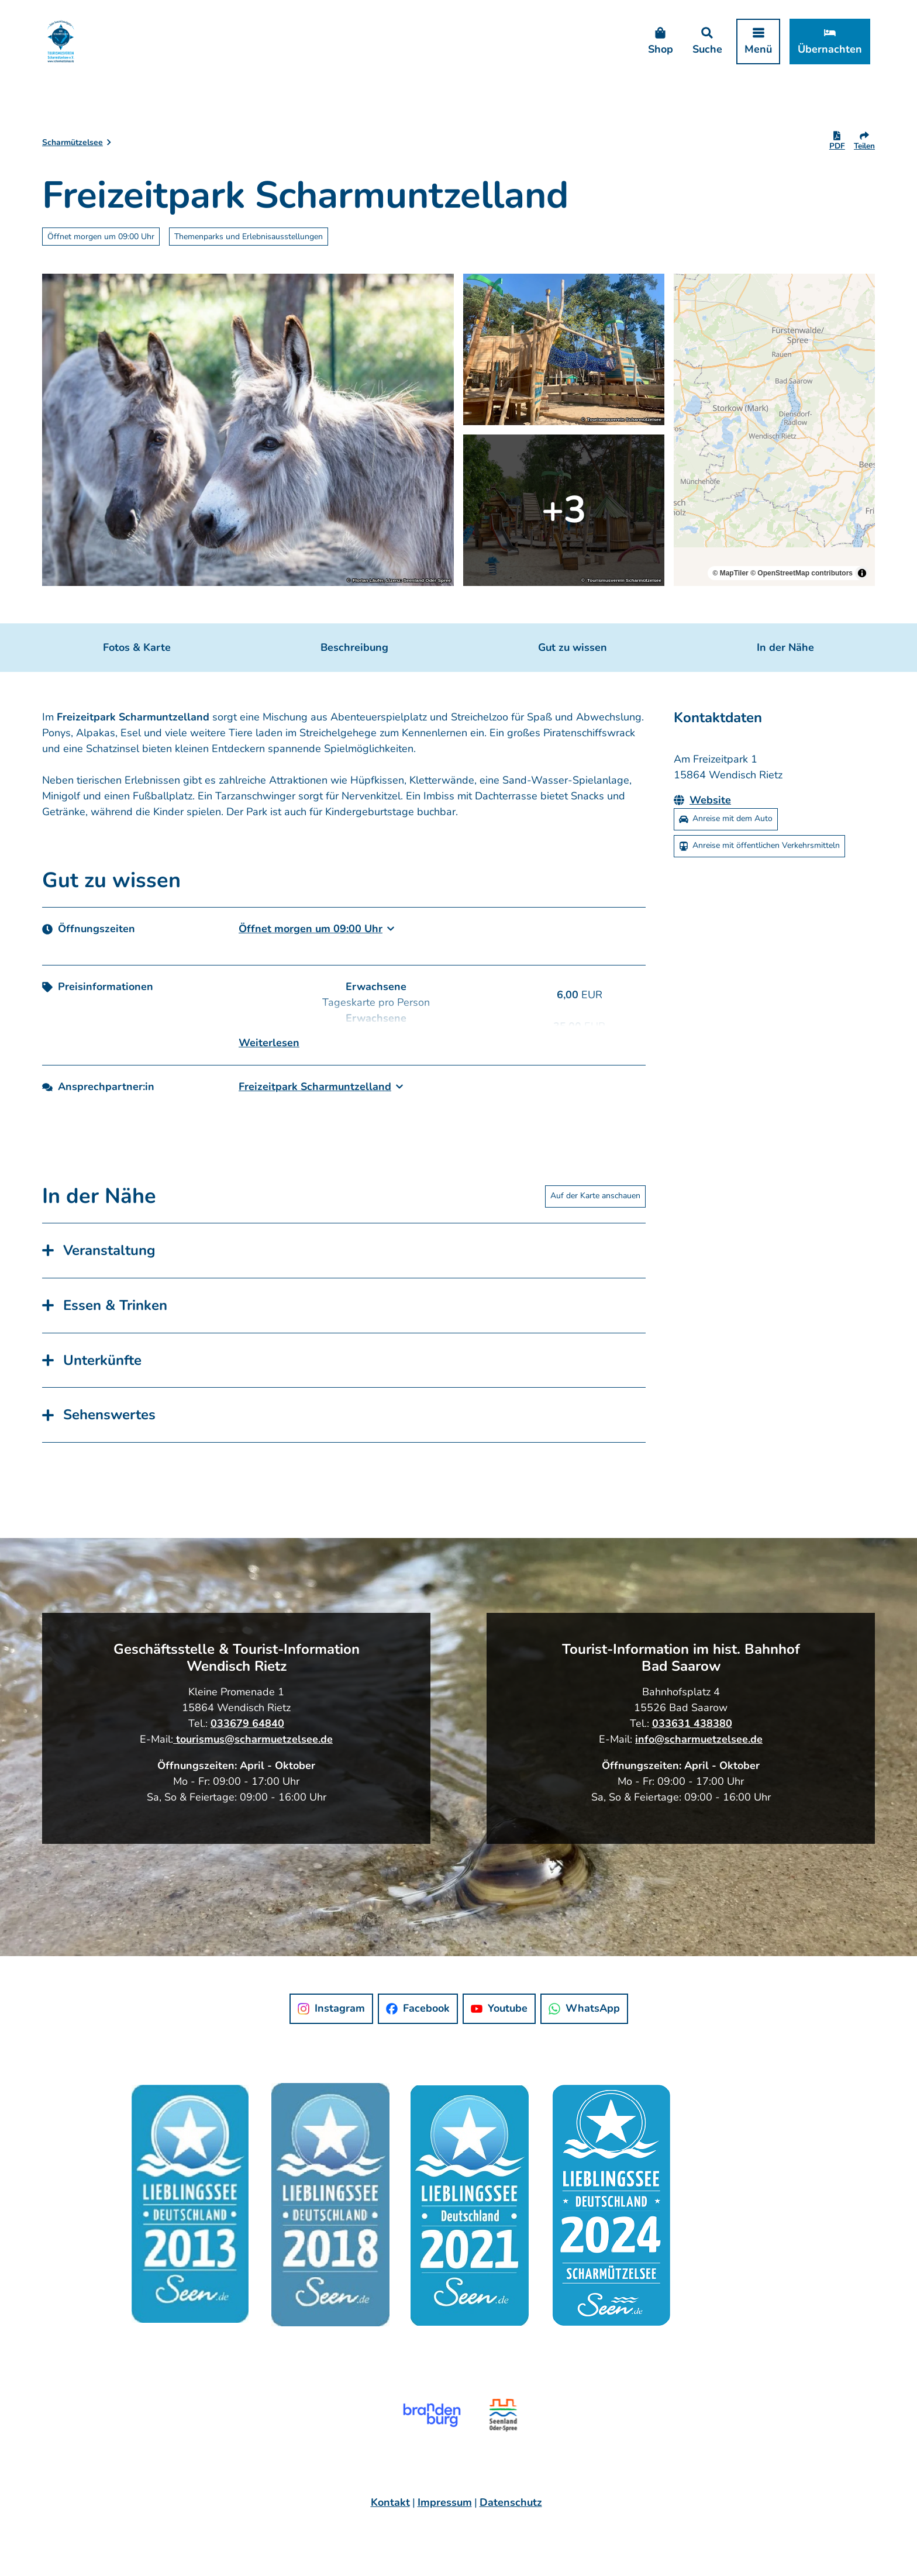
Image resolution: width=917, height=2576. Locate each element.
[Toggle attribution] (862, 573)
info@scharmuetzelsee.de (699, 1739)
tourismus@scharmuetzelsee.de (253, 1739)
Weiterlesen (269, 1043)
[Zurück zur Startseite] (61, 41)
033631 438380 (692, 1723)
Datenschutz (511, 2502)
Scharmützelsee (72, 142)
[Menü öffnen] (758, 41)
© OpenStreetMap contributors (801, 573)
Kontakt (390, 2502)
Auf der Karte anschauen (595, 1195)
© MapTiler (730, 573)
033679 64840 (247, 1723)
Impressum (445, 2502)
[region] (774, 430)
